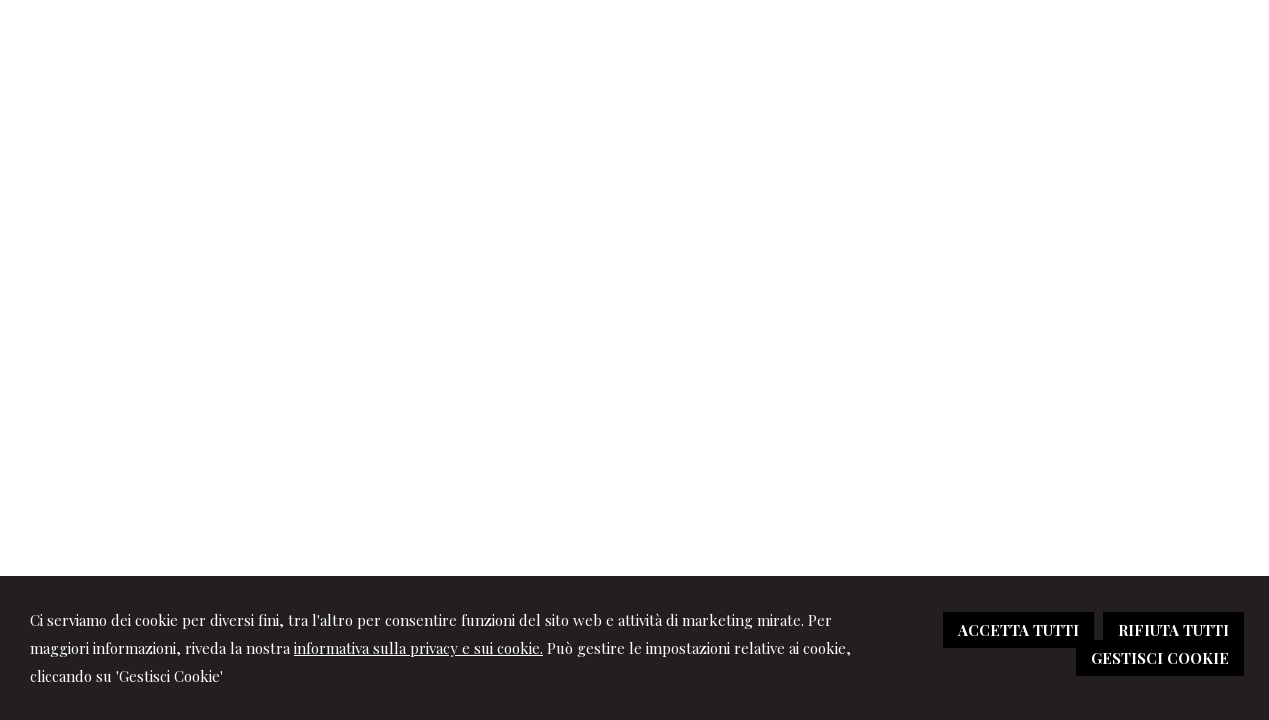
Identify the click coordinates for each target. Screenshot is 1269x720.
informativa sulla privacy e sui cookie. (418, 648)
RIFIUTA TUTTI (1173, 630)
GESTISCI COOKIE (1160, 658)
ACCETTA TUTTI (1018, 630)
